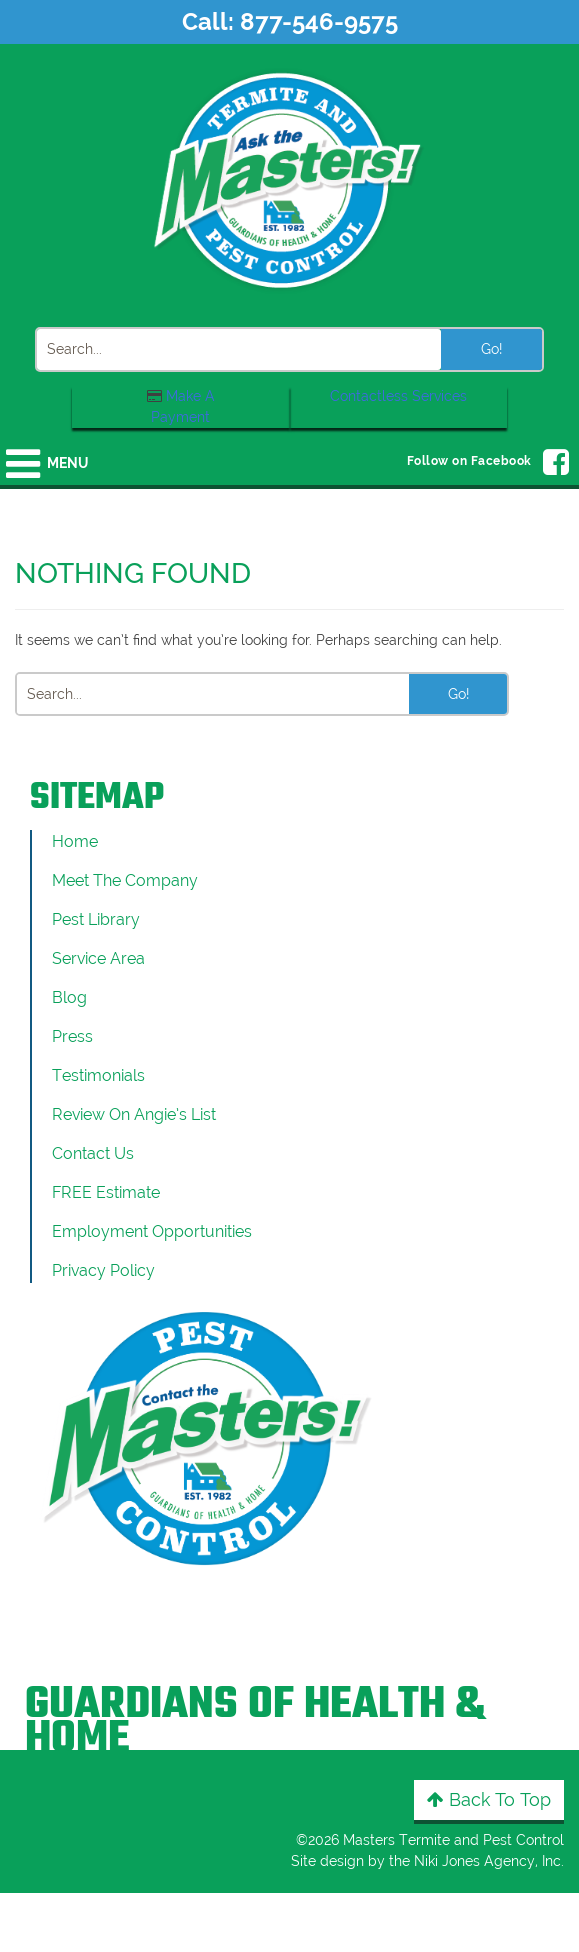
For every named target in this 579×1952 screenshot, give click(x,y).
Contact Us (93, 1153)
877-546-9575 (319, 21)
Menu (67, 463)
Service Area (98, 958)
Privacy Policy (103, 1270)
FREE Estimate (106, 1192)
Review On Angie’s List (134, 1114)
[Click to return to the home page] (290, 179)
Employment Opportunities (152, 1231)
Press (72, 1036)
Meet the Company (125, 880)
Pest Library (96, 919)
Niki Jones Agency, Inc (487, 1861)
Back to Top (489, 1799)
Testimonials (98, 1075)
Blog (69, 997)
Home (75, 841)
